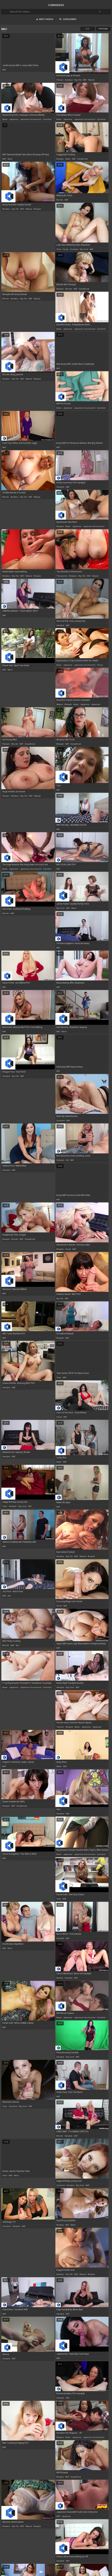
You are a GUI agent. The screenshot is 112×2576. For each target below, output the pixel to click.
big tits (78, 80)
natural (91, 80)
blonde (59, 200)
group (100, 665)
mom (10, 159)
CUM (56, 5)
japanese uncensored (30, 119)
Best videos (44, 19)
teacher (60, 1727)
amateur (69, 80)
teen (58, 249)
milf (4, 70)
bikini (73, 2225)
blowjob (60, 159)
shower (59, 80)
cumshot (47, 119)
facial (65, 249)
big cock (84, 249)
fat (67, 1160)
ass (9, 1596)
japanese (13, 119)
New (87, 29)
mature (59, 704)
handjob (60, 487)
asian (4, 119)
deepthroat (82, 159)
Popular (103, 29)
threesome (61, 576)
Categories (67, 19)
